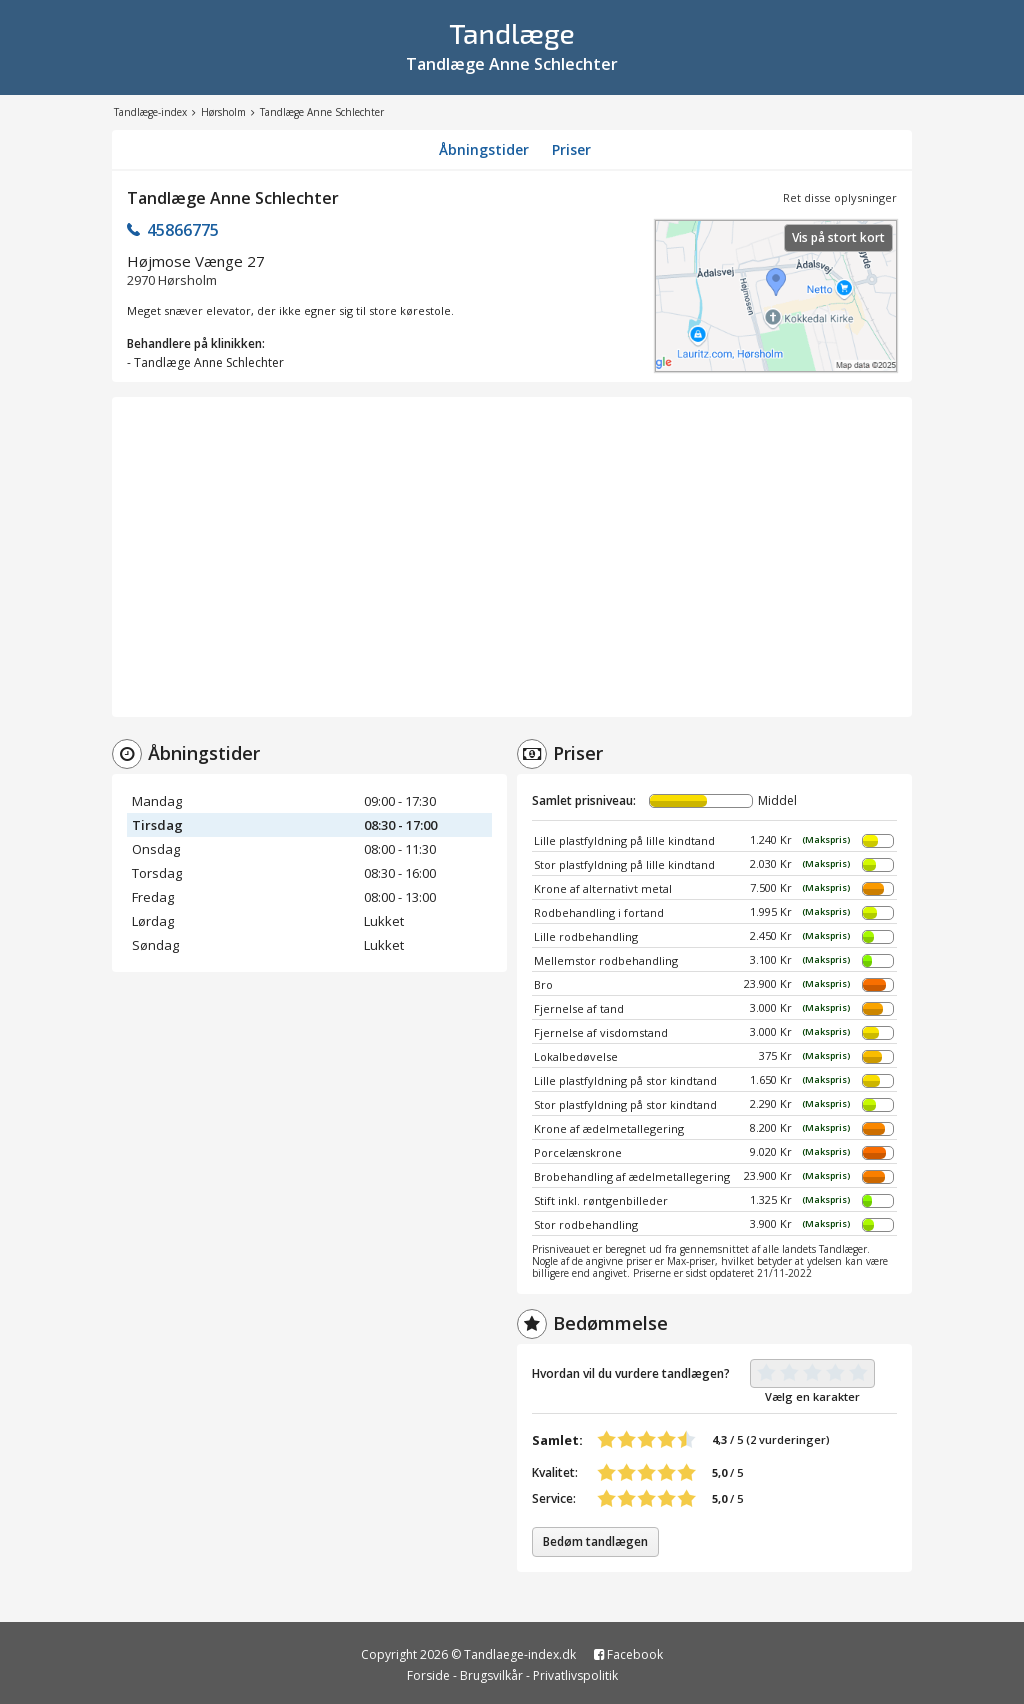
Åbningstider (484, 149)
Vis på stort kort (838, 237)
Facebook (628, 1654)
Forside (428, 1675)
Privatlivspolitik (575, 1675)
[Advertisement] (512, 557)
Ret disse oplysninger (840, 197)
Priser (571, 149)
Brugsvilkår (491, 1675)
